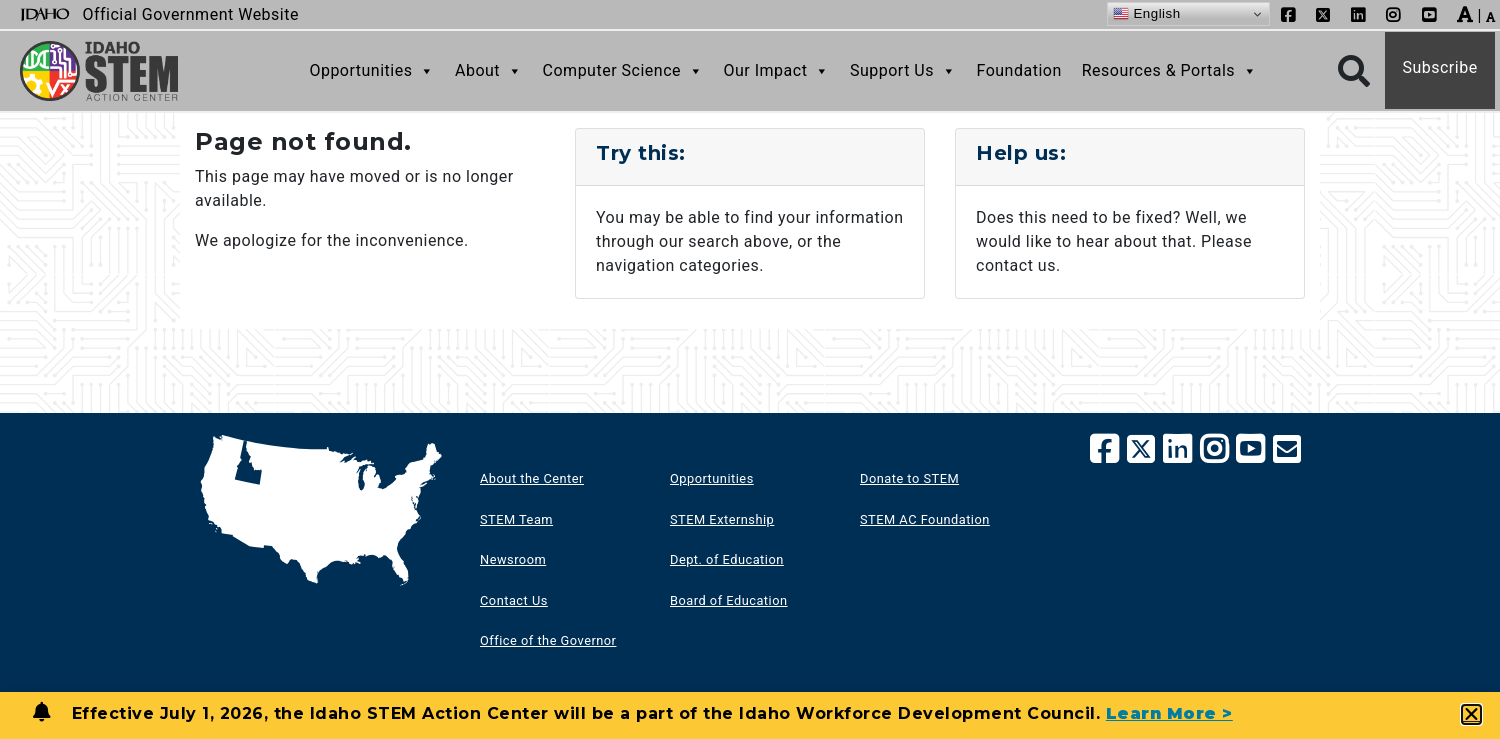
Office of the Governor (548, 640)
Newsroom (513, 559)
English (1146, 14)
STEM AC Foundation (925, 519)
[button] (1472, 714)
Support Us (903, 71)
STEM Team (516, 519)
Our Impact (777, 71)
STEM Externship (722, 519)
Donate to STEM (909, 478)
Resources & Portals (1170, 71)
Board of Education (729, 600)
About (489, 71)
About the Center (532, 478)
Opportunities (372, 71)
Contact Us (514, 600)
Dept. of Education (727, 559)
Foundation (1018, 70)
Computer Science (623, 71)
